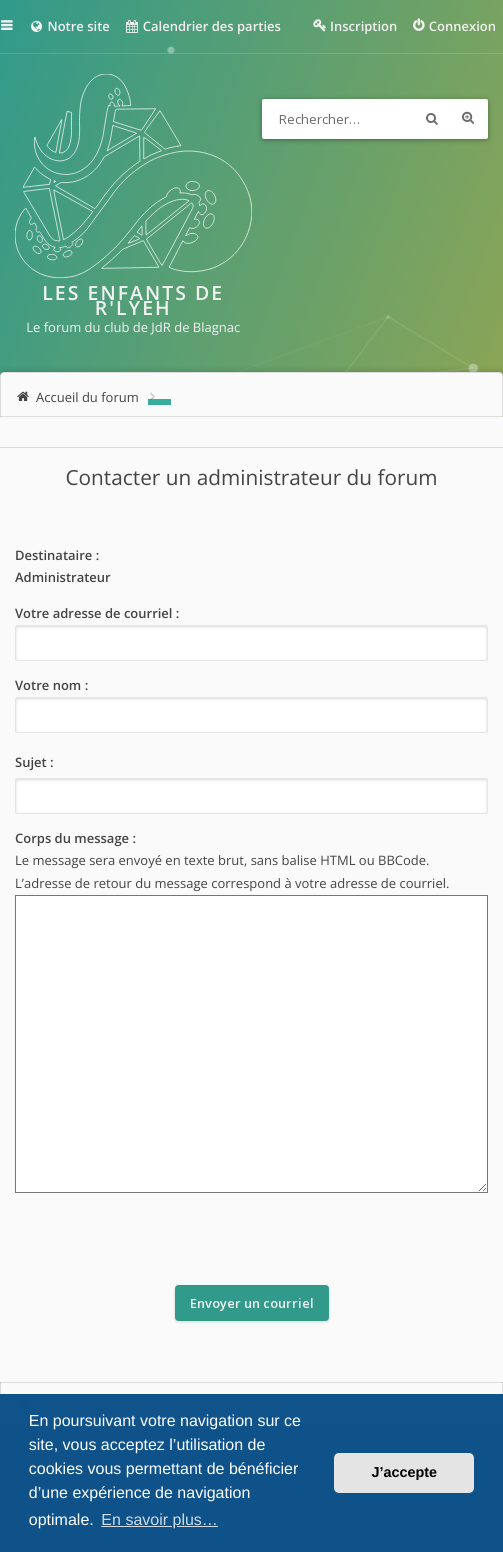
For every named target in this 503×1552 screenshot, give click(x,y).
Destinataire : (57, 555)
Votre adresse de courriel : (97, 613)
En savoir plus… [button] (159, 1520)
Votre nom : (51, 685)
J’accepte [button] (404, 1473)
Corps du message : (75, 838)
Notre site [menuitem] (69, 26)
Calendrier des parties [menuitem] (202, 26)
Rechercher (432, 119)
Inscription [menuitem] (363, 26)
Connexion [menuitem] (462, 26)
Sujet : (34, 762)
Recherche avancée (468, 119)
